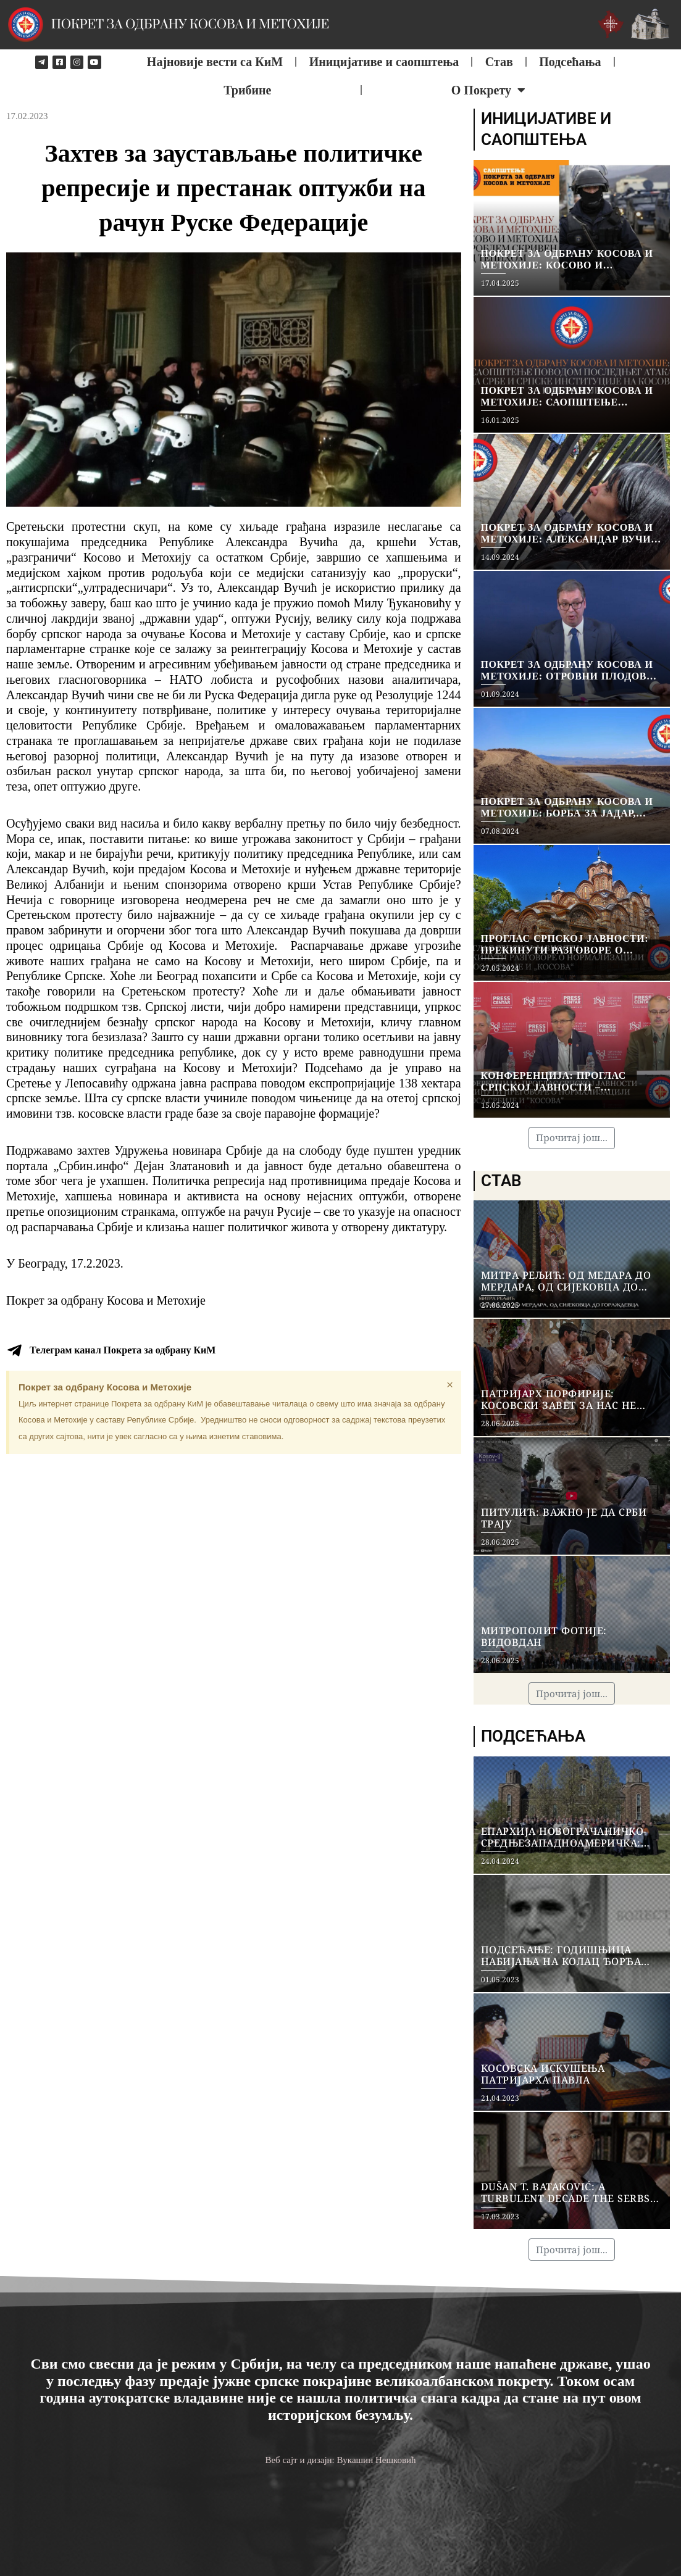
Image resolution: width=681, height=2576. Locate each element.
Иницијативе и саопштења (384, 62)
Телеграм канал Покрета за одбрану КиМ (122, 1350)
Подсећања (570, 62)
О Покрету (488, 90)
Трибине (247, 90)
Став (499, 62)
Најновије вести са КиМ (215, 62)
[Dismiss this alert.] (450, 1385)
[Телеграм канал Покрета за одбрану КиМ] (14, 1350)
